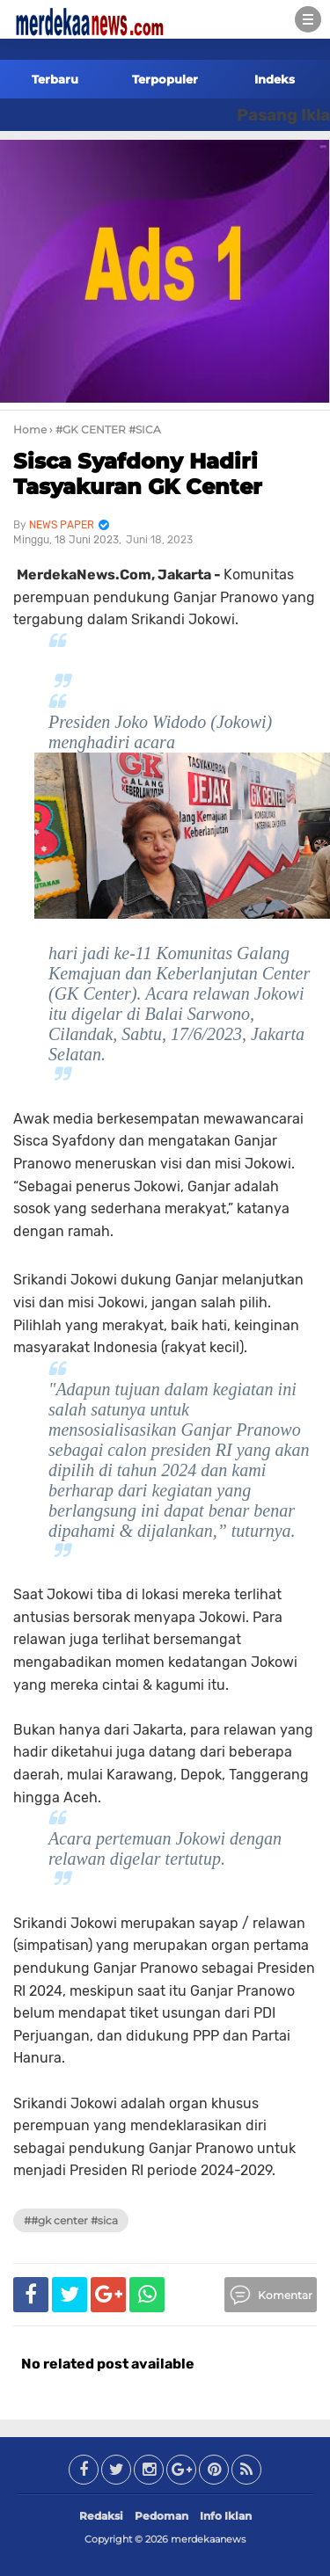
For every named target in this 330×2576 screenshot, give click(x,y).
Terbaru (55, 79)
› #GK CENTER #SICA (105, 429)
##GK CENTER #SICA (71, 2220)
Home (30, 429)
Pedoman (161, 2515)
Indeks (274, 79)
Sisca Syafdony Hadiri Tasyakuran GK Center (137, 473)
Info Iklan (226, 2515)
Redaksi (101, 2515)
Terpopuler (165, 79)
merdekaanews (208, 2539)
